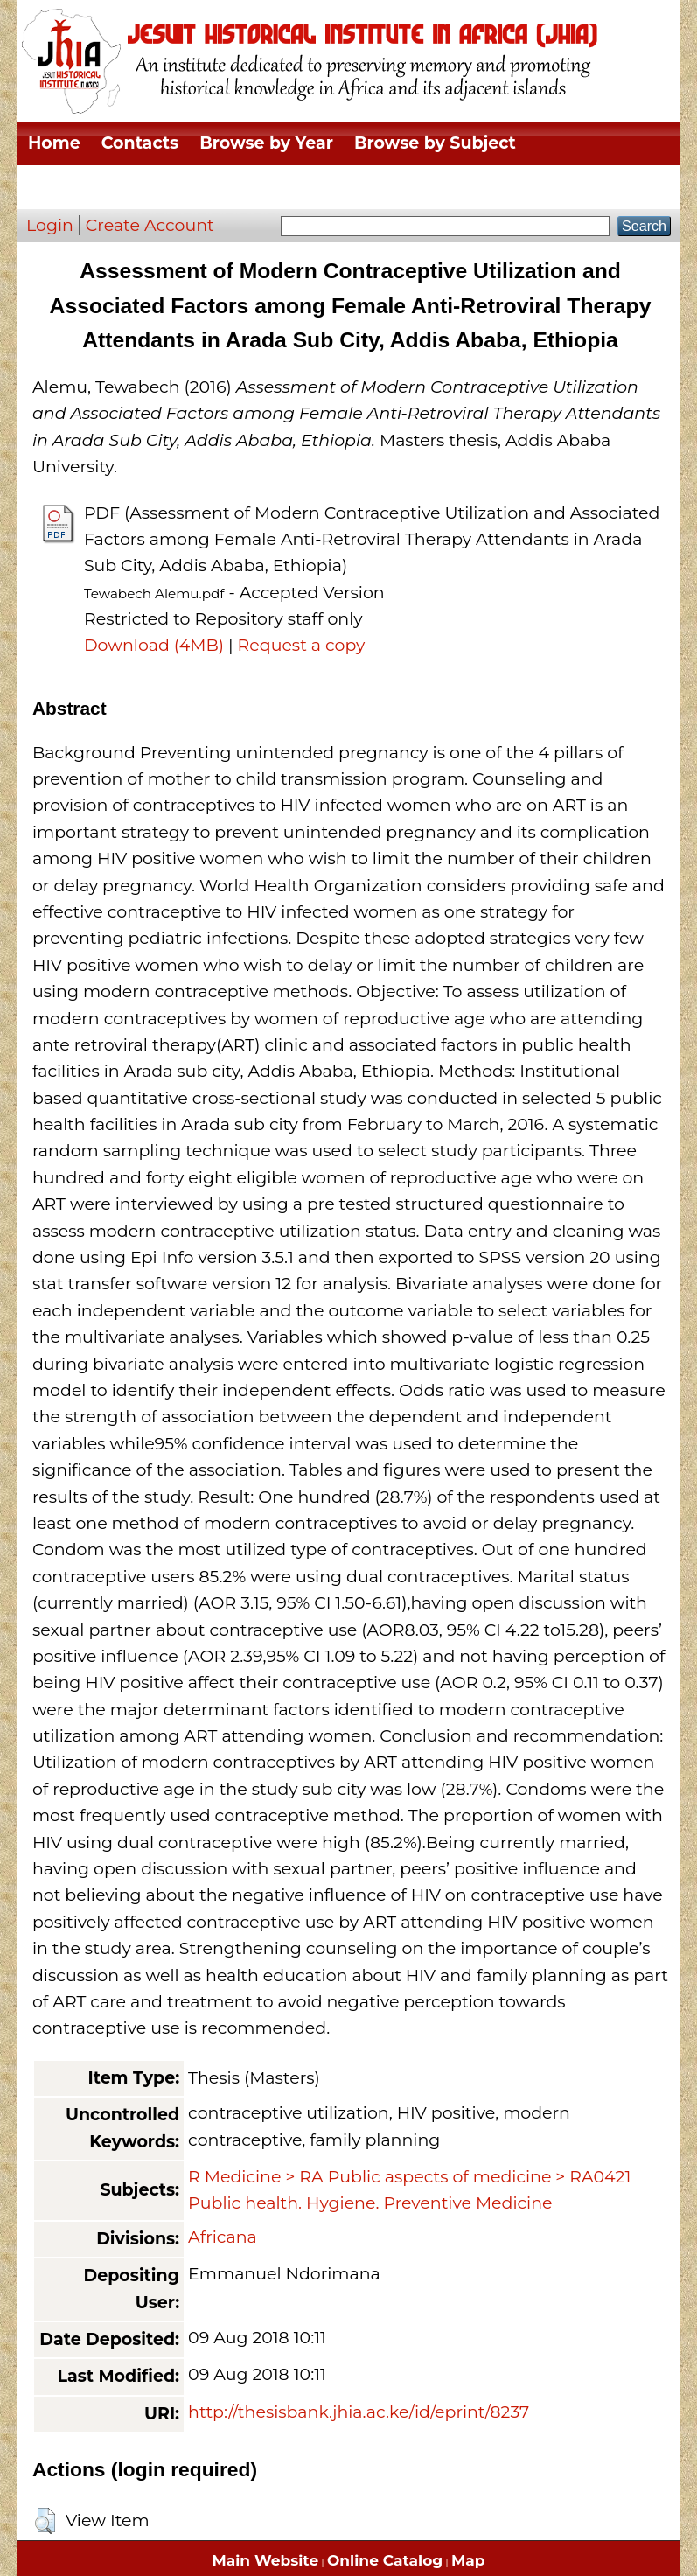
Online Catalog (385, 2560)
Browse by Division (110, 187)
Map (467, 2560)
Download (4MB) (154, 645)
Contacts (139, 143)
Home (54, 143)
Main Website (266, 2560)
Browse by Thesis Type (313, 187)
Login (49, 225)
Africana (222, 2237)
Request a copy (302, 645)
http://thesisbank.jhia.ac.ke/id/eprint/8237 (358, 2412)
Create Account (150, 225)
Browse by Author (511, 187)
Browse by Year (266, 143)
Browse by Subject (435, 143)
